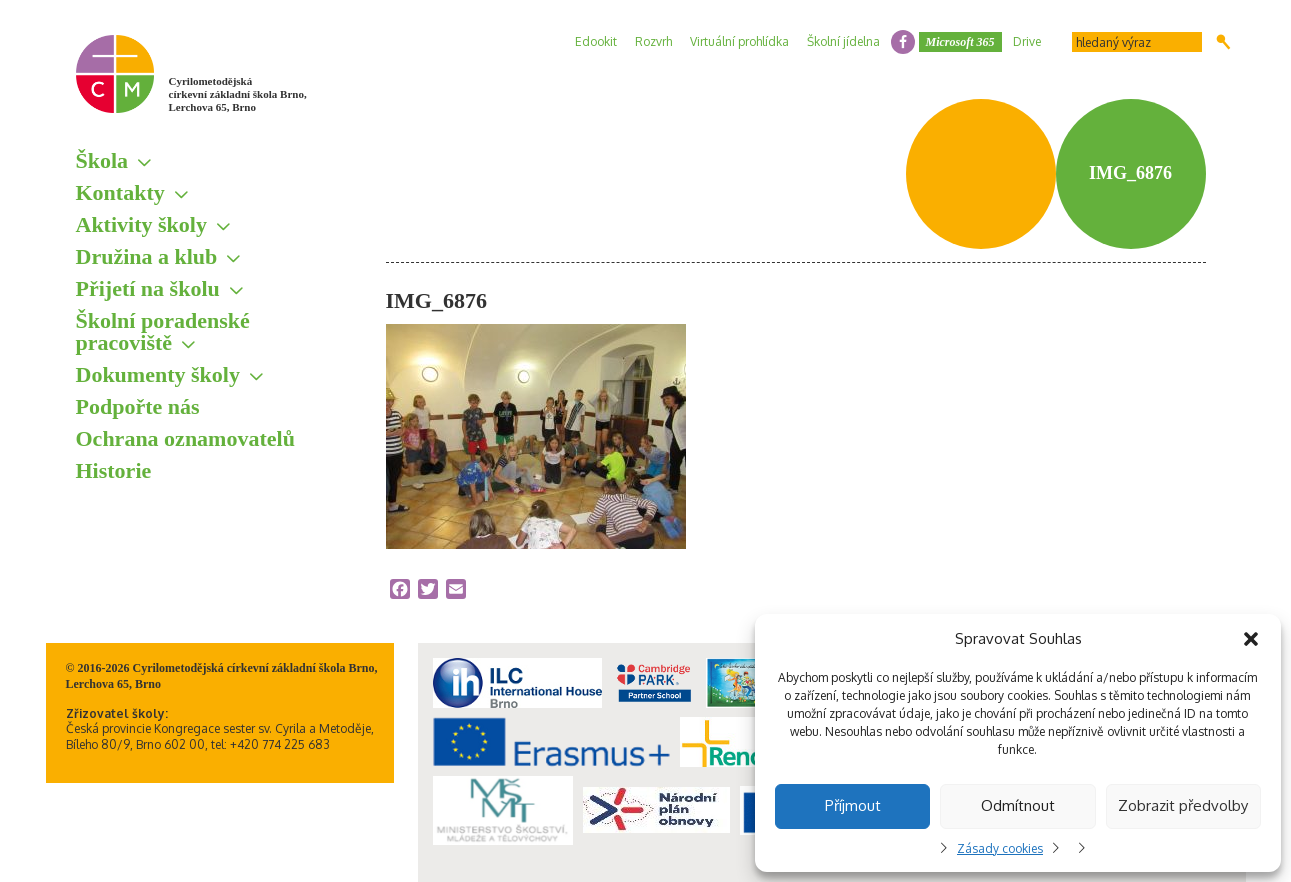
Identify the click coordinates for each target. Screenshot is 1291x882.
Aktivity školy (141, 224)
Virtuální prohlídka (739, 41)
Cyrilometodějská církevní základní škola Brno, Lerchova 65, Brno (238, 94)
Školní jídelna (843, 41)
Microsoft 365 (960, 42)
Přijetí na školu (148, 288)
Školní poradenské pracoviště (163, 331)
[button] (1251, 639)
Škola (102, 160)
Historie (114, 470)
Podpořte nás (138, 406)
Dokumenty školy (158, 374)
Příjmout (853, 805)
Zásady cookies (1000, 848)
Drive (1027, 41)
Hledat (1223, 42)
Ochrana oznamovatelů (185, 438)
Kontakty (120, 192)
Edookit (596, 41)
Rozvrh (653, 41)
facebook (903, 42)
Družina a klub (147, 256)
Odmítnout (1018, 805)
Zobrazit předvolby (1183, 805)
